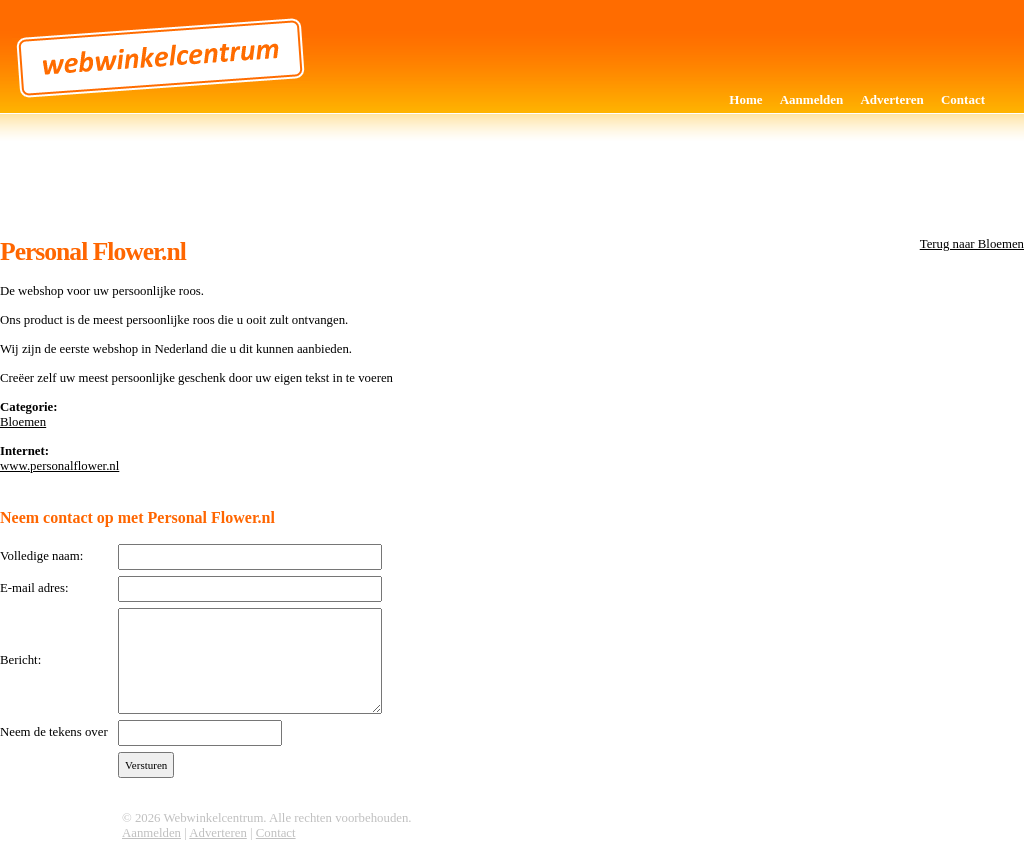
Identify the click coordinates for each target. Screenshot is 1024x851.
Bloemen (23, 422)
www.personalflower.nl (59, 466)
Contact (963, 99)
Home (745, 99)
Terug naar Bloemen (972, 244)
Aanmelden (812, 99)
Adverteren (891, 99)
